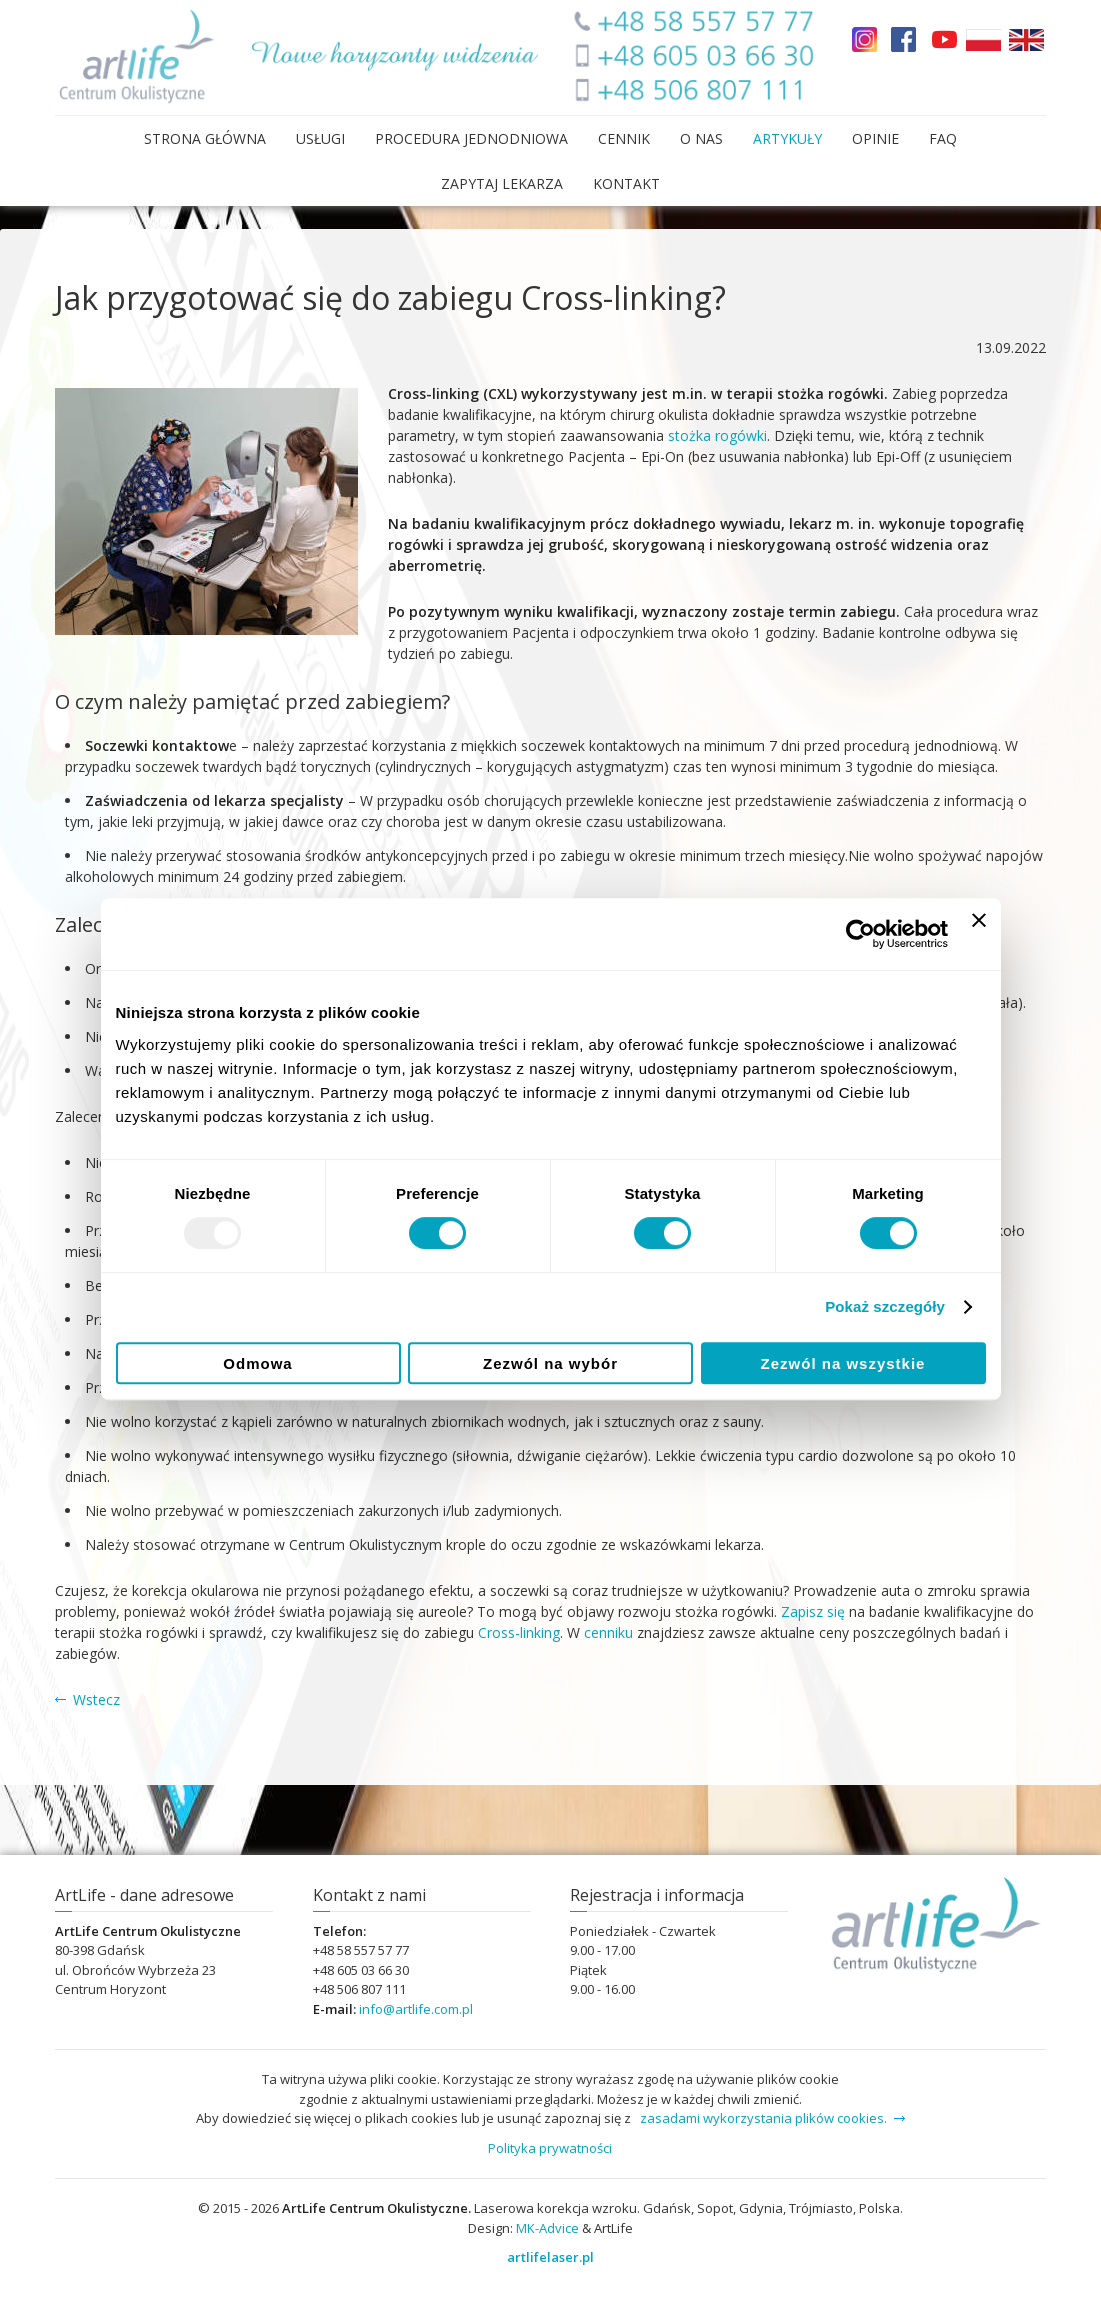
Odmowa (257, 1363)
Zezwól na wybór (550, 1363)
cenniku (608, 1632)
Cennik (624, 138)
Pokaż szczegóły (885, 1306)
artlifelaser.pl (550, 2257)
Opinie (875, 138)
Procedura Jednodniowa (471, 138)
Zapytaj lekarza (502, 183)
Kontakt (626, 183)
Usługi (320, 138)
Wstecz (96, 1699)
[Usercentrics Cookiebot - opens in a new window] (860, 934)
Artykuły (787, 138)
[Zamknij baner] (979, 934)
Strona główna (205, 138)
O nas (701, 138)
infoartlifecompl (416, 2009)
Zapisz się (813, 1611)
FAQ (943, 138)
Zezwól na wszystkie (843, 1363)
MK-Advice (547, 2228)
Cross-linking (519, 1632)
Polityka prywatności (550, 2148)
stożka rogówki (717, 435)
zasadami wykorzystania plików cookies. (763, 2118)
